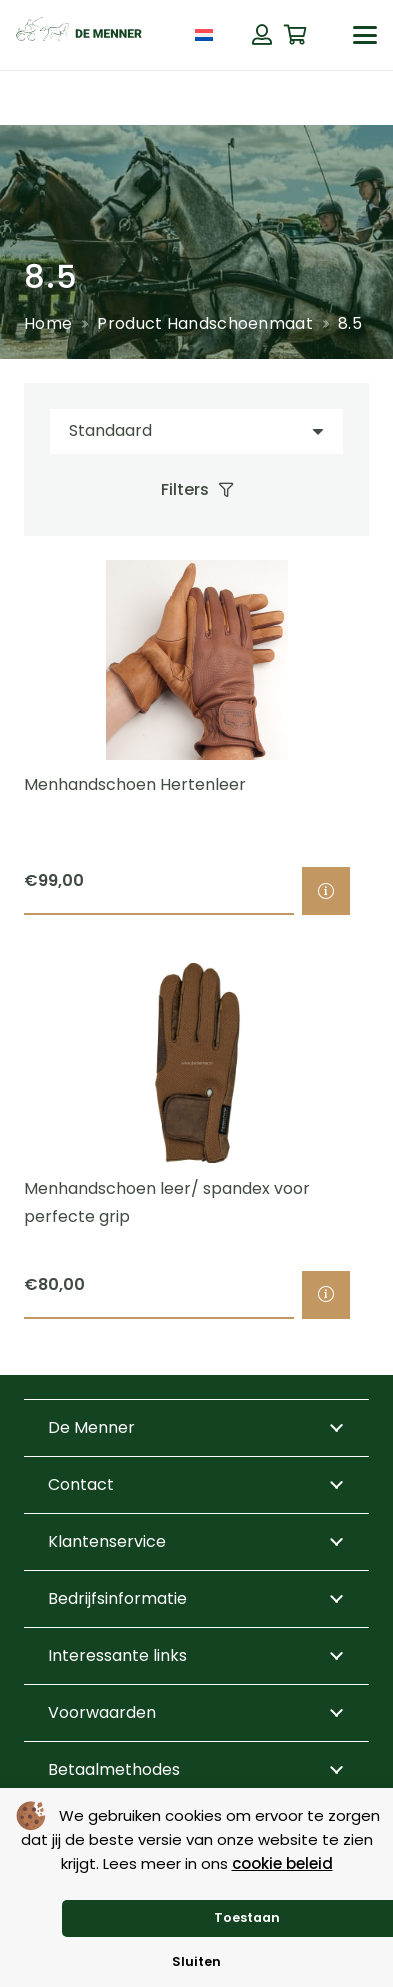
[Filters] (196, 490)
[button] (365, 35)
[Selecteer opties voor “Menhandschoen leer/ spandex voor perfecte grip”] (326, 1295)
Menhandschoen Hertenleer (135, 784)
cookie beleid (282, 1863)
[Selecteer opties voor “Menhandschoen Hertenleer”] (326, 892)
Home (48, 323)
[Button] (262, 35)
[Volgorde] (196, 431)
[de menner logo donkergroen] (79, 35)
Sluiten (196, 1961)
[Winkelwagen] (296, 35)
